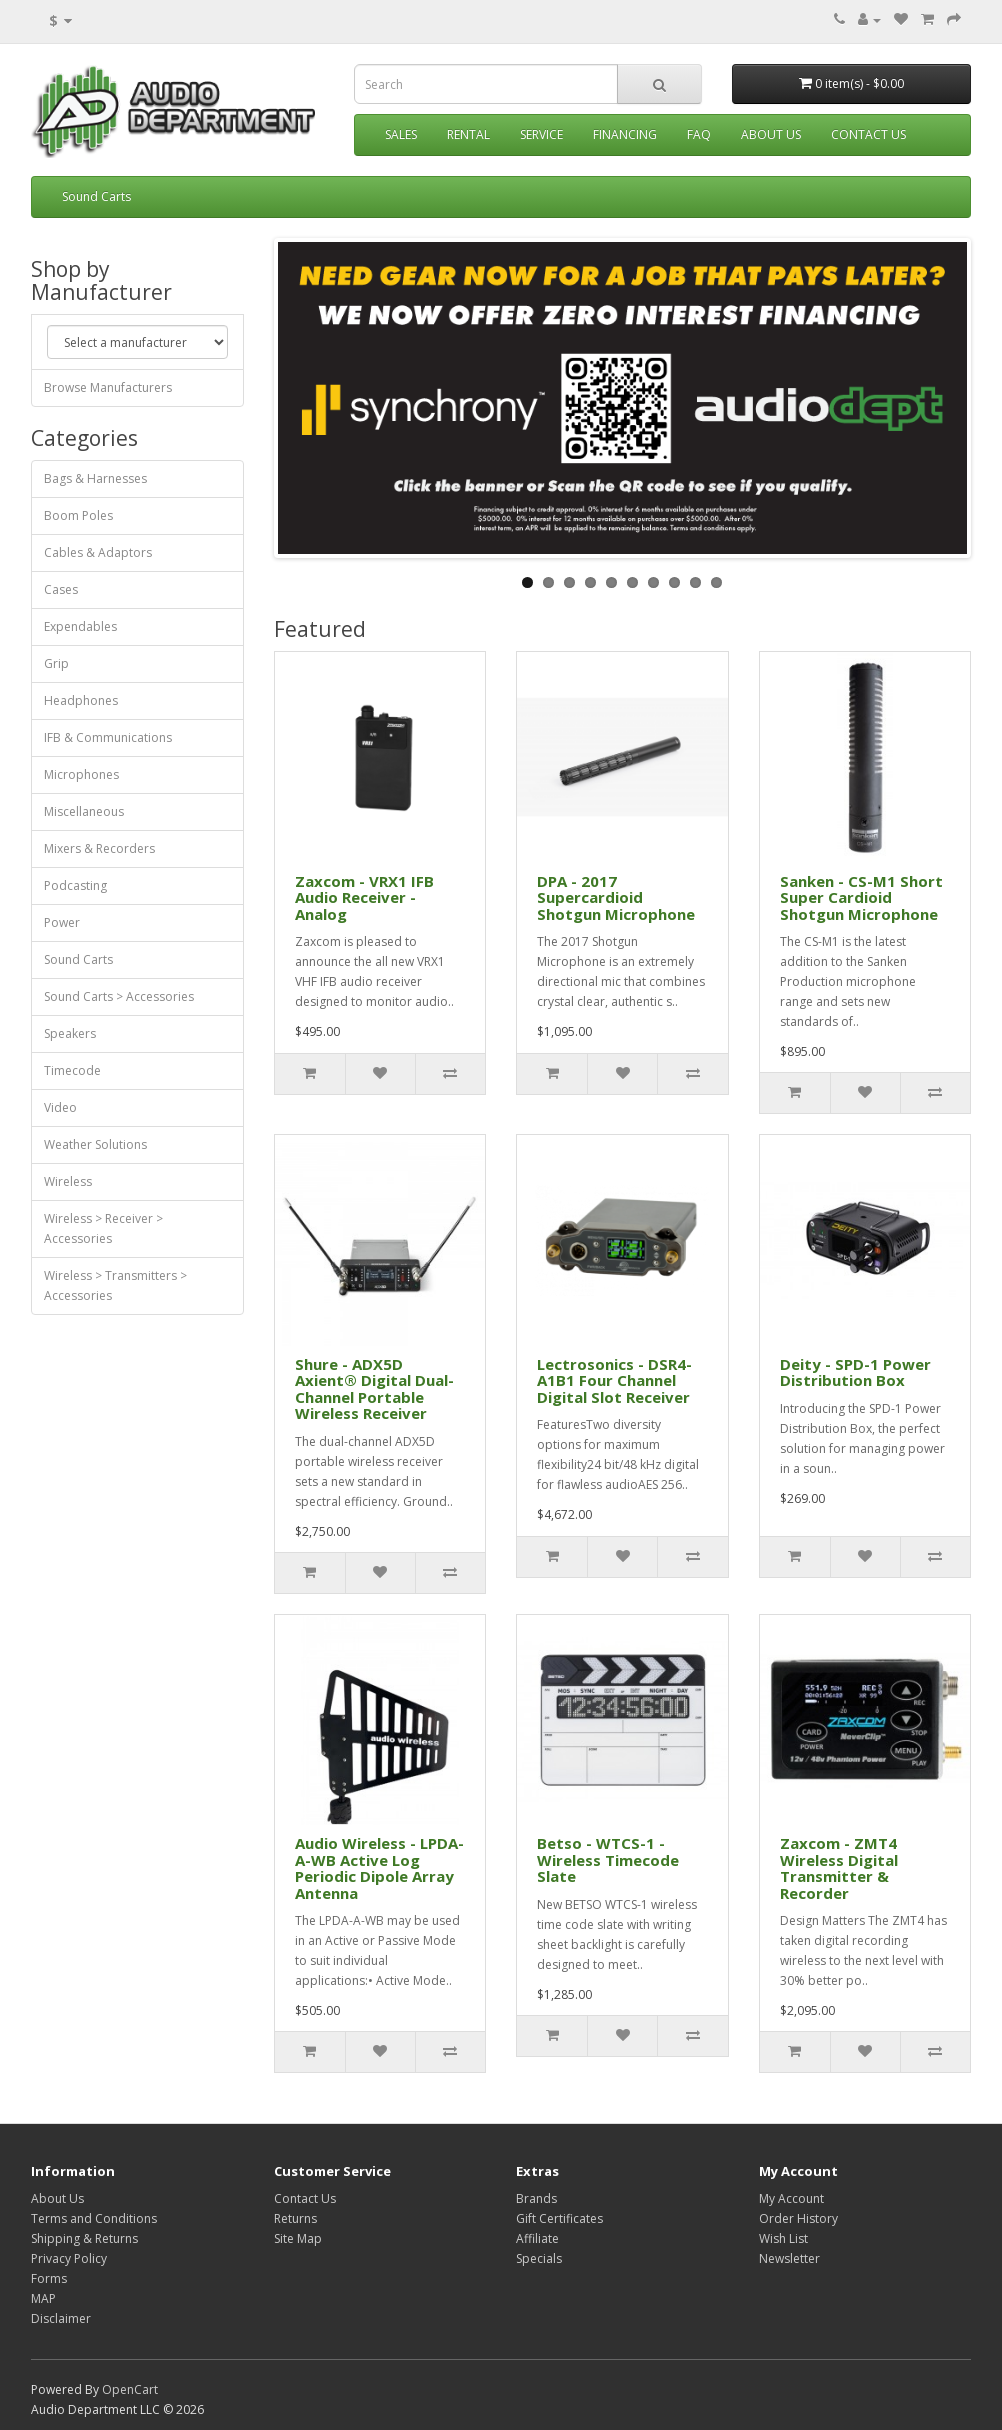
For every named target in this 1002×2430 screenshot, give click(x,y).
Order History (798, 2218)
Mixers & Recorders (99, 848)
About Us (771, 134)
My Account (791, 2198)
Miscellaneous (84, 811)
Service (541, 134)
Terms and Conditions (94, 2218)
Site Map (298, 2238)
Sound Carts (96, 196)
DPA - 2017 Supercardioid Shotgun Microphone (616, 897)
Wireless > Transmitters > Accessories (115, 1285)
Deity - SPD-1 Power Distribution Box (855, 1372)
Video (60, 1107)
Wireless (68, 1181)
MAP (43, 2298)
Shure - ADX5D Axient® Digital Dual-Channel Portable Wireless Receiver (374, 1389)
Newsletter (789, 2258)
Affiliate (537, 2238)
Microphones (81, 774)
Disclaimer (61, 2318)
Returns (295, 2218)
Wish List (783, 2238)
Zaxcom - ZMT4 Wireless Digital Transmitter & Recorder (839, 1868)
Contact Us (868, 134)
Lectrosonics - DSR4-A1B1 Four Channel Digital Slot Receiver (614, 1380)
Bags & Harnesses (95, 478)
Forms (49, 2278)
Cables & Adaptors (98, 552)
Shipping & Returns (84, 2238)
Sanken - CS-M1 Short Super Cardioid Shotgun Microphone (861, 897)
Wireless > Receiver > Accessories (103, 1228)
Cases (61, 589)
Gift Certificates (559, 2218)
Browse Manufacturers (108, 387)
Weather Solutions (95, 1144)
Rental (468, 134)
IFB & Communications (108, 737)
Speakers (70, 1033)
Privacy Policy (69, 2258)
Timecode (72, 1070)
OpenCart (130, 2389)
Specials (539, 2258)
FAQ (699, 134)
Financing (625, 134)
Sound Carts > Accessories (119, 996)
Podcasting (75, 885)
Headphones (81, 700)
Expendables (80, 626)
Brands (536, 2198)
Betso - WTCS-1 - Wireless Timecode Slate (608, 1859)
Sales (401, 134)
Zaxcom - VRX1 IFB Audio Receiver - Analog (364, 897)
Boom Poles (78, 515)
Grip (56, 663)
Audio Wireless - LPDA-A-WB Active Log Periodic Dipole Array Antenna (379, 1868)
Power (62, 922)
